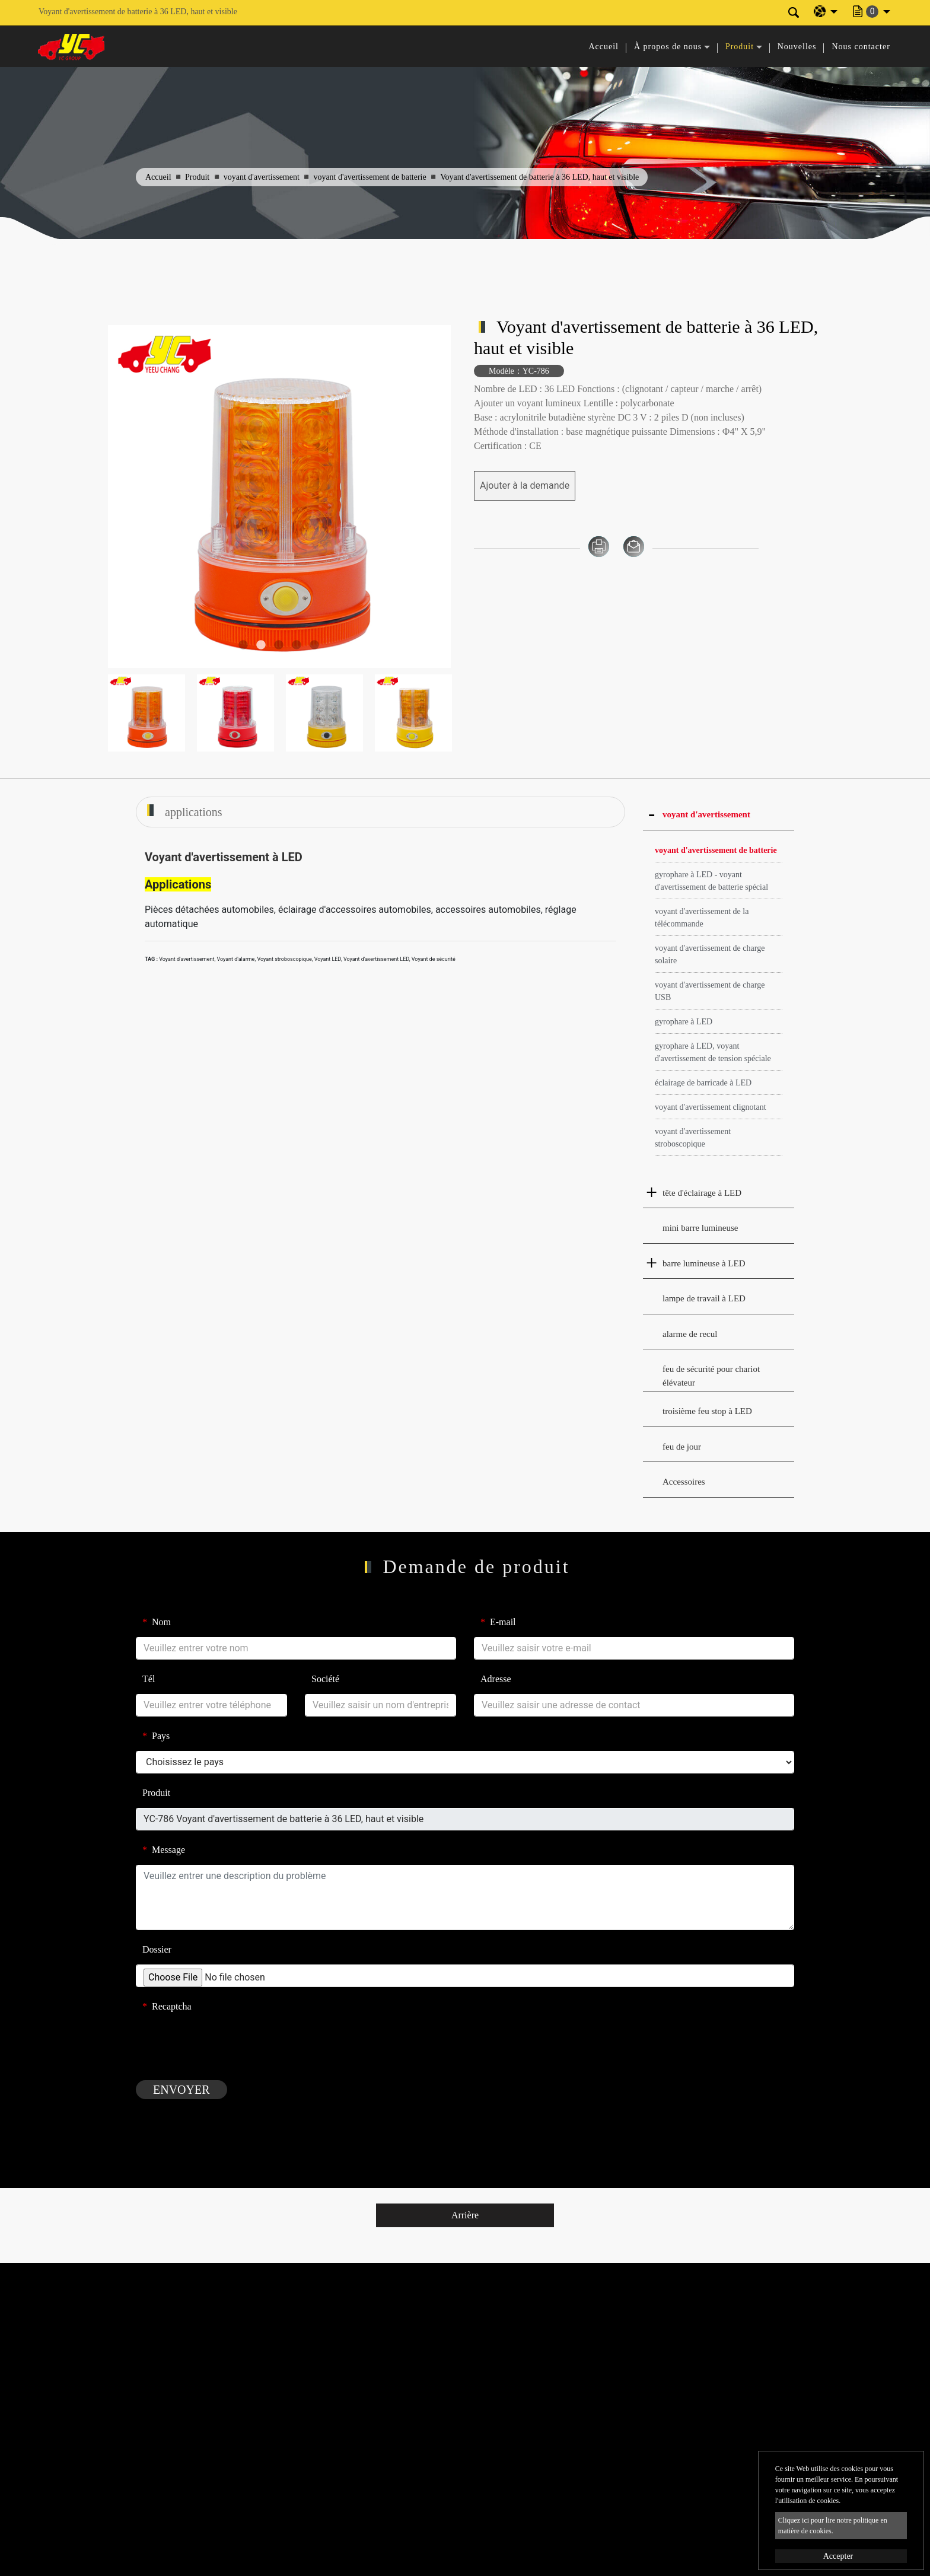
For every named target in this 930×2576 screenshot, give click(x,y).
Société (325, 1679)
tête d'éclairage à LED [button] (702, 1193)
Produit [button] (739, 46)
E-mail (498, 1622)
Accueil (603, 46)
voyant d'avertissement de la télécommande (702, 917)
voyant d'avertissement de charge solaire (710, 954)
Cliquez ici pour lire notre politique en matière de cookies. (832, 2525)
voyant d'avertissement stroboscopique (693, 1137)
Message (163, 1850)
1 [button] (243, 645)
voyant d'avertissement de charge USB (710, 991)
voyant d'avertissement (262, 177)
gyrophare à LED (683, 1021)
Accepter (838, 2556)
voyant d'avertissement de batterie (369, 177)
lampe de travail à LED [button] (704, 1298)
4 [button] (296, 645)
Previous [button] (124, 496)
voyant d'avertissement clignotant (710, 1107)
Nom (156, 1622)
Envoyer (181, 2089)
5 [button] (314, 645)
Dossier (156, 1949)
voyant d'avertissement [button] (706, 814)
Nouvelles (797, 46)
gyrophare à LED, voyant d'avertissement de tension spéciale (713, 1052)
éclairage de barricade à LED (703, 1082)
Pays (156, 1736)
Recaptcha (167, 2006)
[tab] (718, 815)
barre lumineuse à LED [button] (704, 1263)
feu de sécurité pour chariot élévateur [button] (711, 1375)
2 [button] (261, 645)
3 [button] (279, 645)
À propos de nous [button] (668, 46)
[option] (279, 496)
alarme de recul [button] (690, 1334)
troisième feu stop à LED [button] (707, 1411)
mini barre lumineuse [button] (700, 1228)
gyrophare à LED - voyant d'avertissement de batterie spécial (711, 880)
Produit (197, 177)
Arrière (465, 2215)
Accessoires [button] (684, 1481)
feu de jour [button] (682, 1446)
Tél (148, 1679)
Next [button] (433, 496)
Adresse (495, 1679)
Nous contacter (861, 46)
